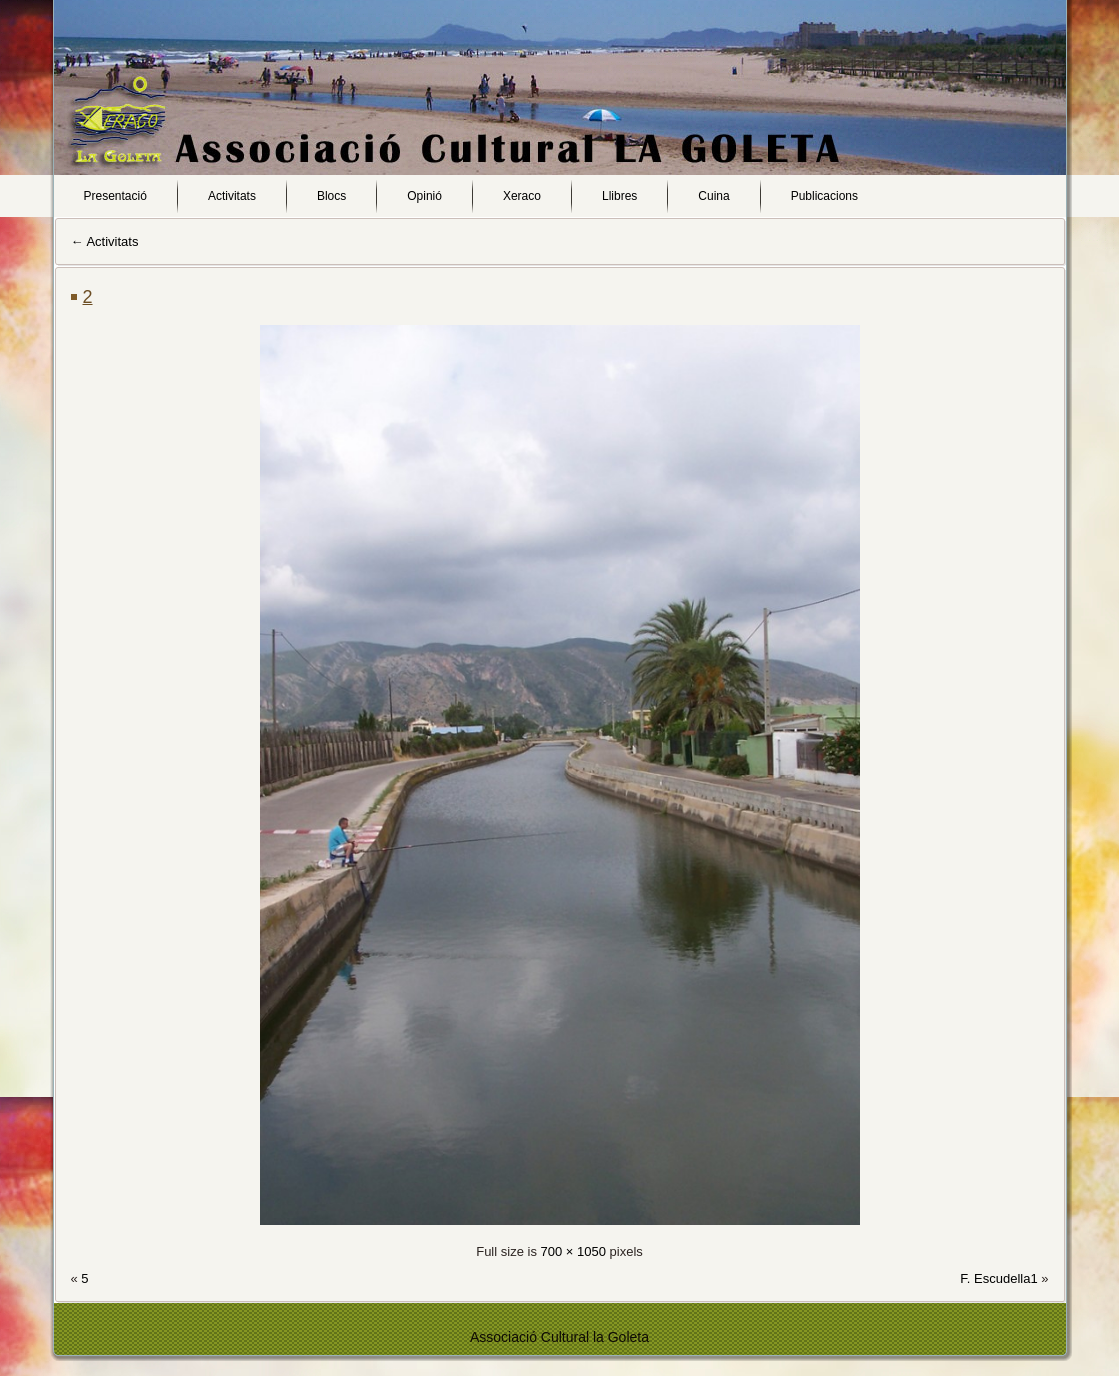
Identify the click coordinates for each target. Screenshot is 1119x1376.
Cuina (713, 196)
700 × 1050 (573, 1251)
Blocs (331, 196)
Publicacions (824, 196)
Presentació (115, 196)
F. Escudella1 (998, 1278)
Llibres (619, 196)
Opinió (424, 196)
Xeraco (522, 196)
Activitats (232, 196)
